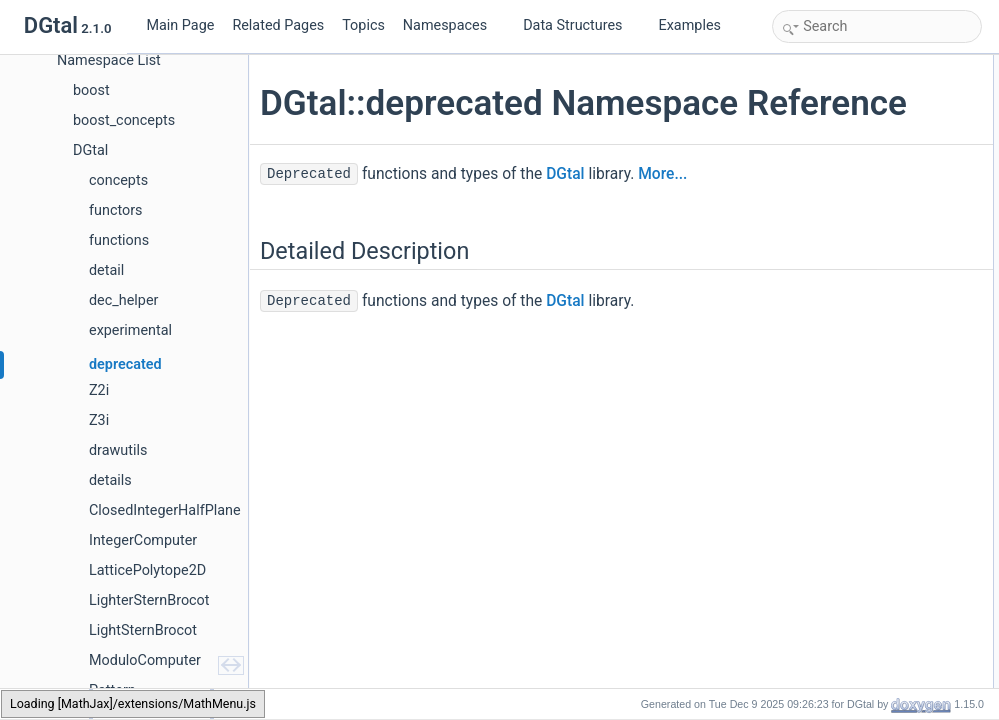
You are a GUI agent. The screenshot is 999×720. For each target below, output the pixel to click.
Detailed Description (831, 66)
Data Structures (580, 25)
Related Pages (278, 25)
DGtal (565, 216)
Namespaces (453, 25)
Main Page (180, 25)
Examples (690, 25)
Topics (363, 25)
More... (662, 216)
